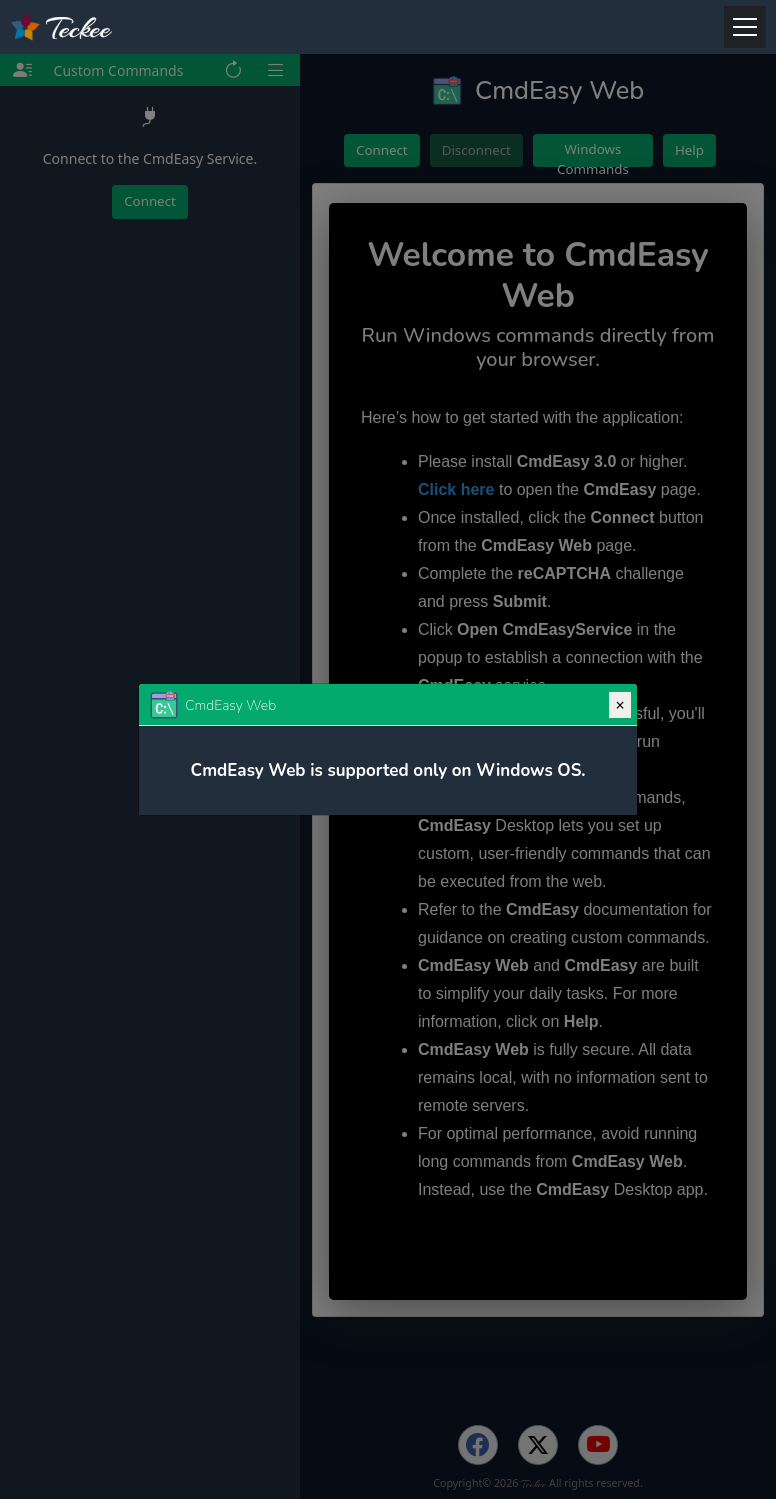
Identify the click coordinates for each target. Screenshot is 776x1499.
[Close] (619, 705)
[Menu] (745, 27)
